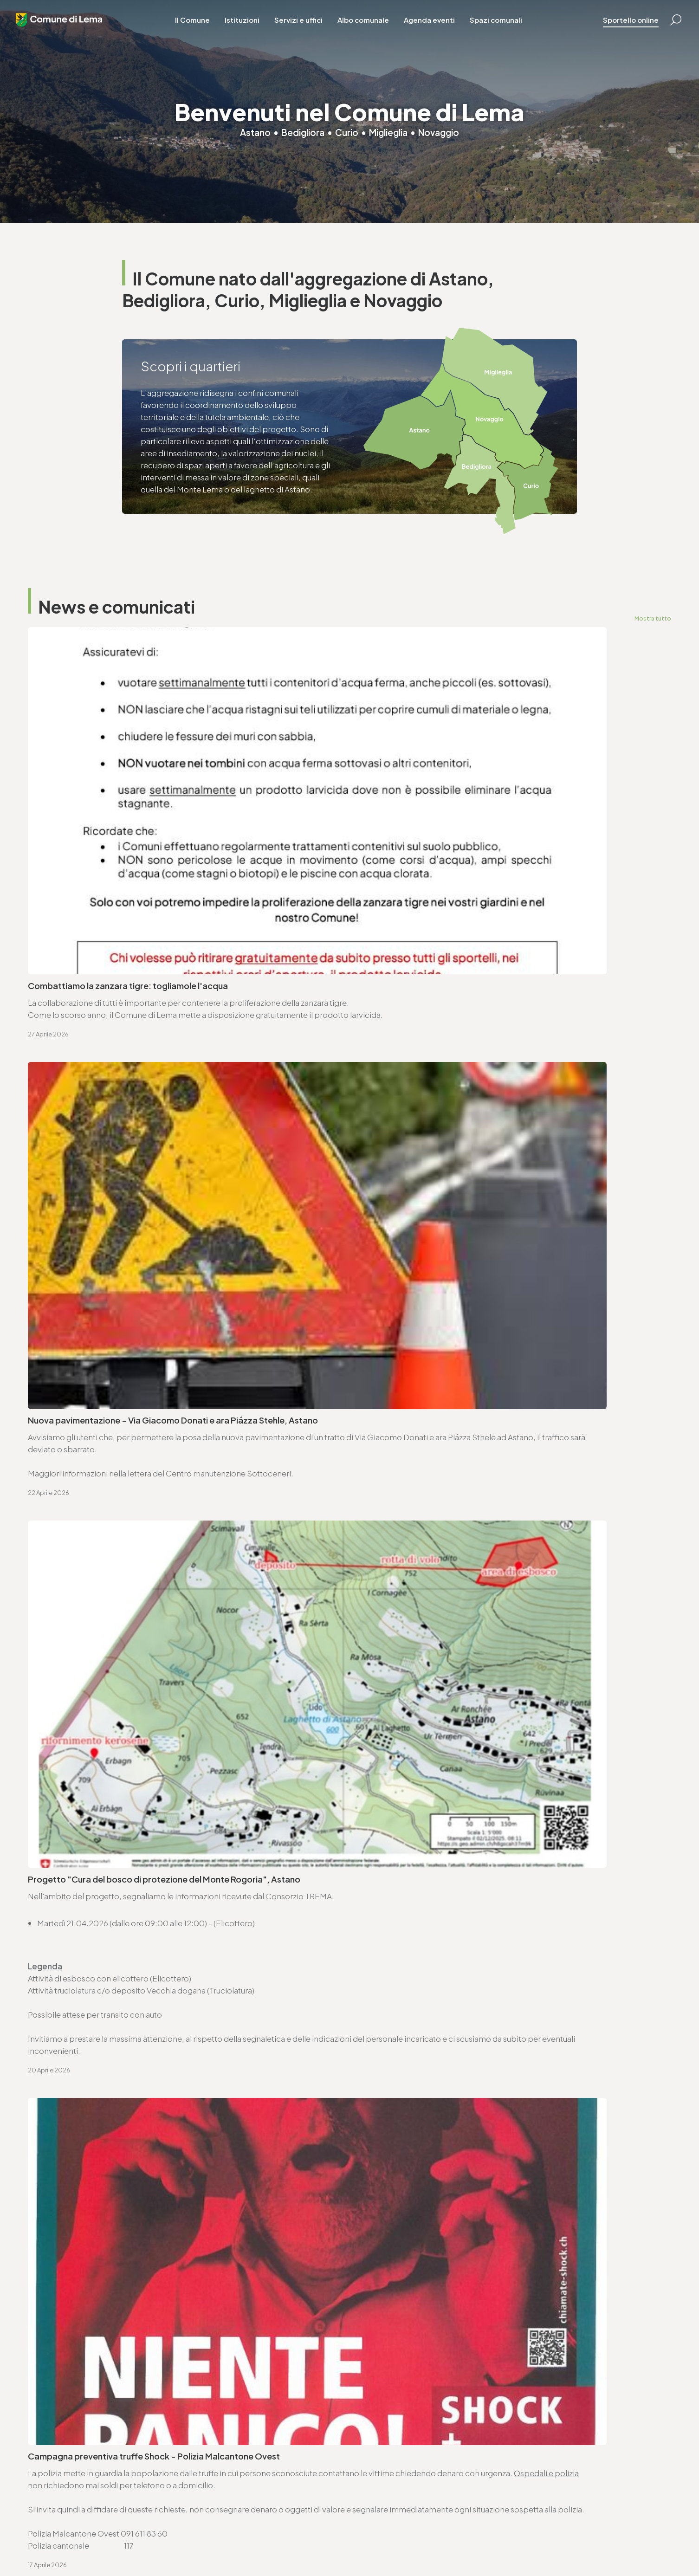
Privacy (177, 2544)
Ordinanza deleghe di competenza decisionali (117, 1597)
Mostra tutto (652, 618)
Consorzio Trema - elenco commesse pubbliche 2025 (133, 1756)
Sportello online (619, 27)
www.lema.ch (64, 1970)
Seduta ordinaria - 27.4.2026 (84, 1547)
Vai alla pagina (74, 2060)
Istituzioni (250, 27)
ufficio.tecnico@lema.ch (411, 1958)
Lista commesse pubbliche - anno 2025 (433, 1756)
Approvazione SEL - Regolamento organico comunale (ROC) (473, 1646)
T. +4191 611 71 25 (395, 1946)
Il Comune (200, 27)
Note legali (209, 2544)
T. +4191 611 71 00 (69, 1946)
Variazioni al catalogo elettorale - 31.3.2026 (112, 1646)
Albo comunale (371, 27)
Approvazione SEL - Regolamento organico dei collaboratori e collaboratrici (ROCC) (149, 1701)
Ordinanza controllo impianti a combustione (442, 1547)
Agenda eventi (437, 27)
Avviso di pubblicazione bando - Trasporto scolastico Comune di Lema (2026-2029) (494, 1701)
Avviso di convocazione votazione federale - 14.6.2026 (463, 1498)
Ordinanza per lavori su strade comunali (433, 1597)
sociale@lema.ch (387, 2443)
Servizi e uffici (307, 27)
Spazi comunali (504, 27)
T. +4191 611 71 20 (222, 2431)
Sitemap (244, 2544)
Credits (274, 2544)
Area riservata (312, 2544)
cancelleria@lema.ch (77, 1958)
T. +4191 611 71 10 (385, 2431)
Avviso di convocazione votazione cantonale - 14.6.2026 (138, 1498)
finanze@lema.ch (223, 2443)
